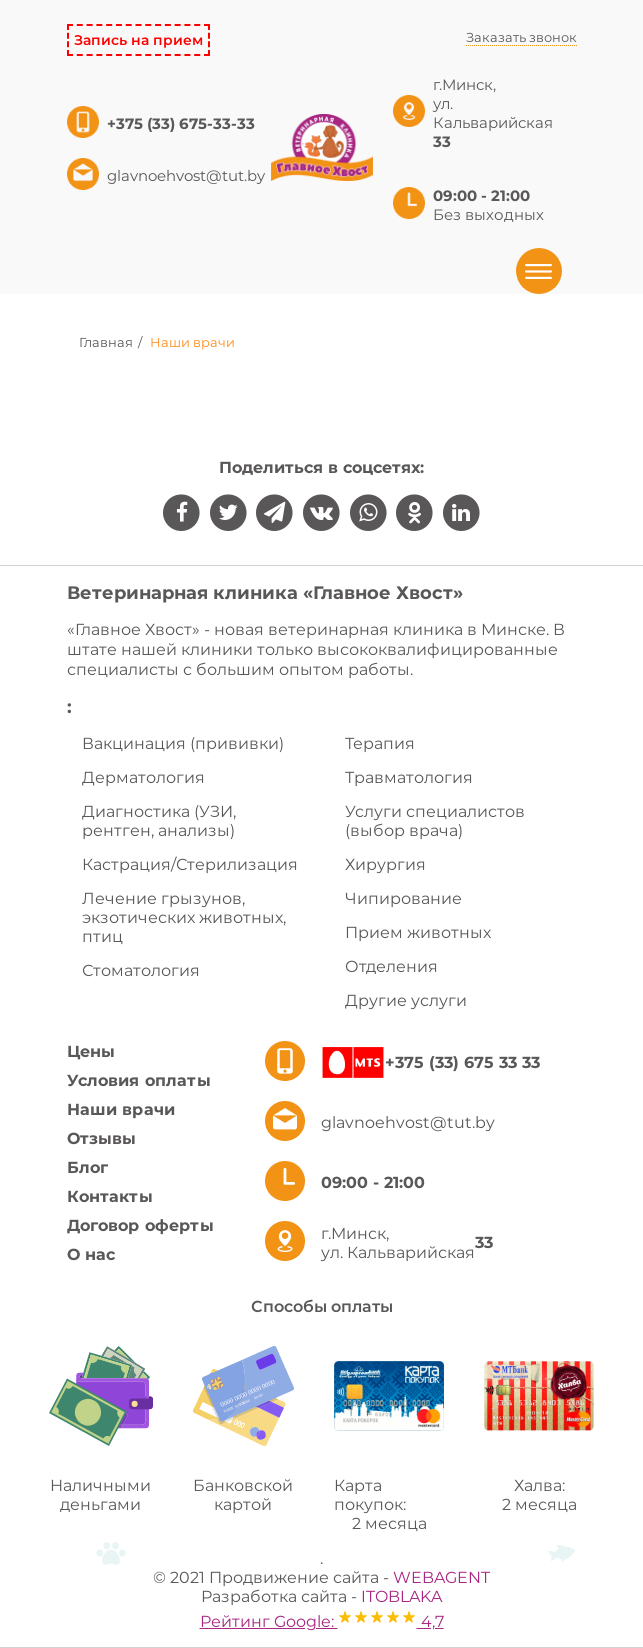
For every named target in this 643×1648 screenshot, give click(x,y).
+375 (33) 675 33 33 (462, 1062)
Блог (88, 1167)
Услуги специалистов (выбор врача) (435, 821)
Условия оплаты (139, 1080)
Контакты (110, 1196)
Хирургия (385, 864)
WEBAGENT (441, 1577)
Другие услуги (406, 1000)
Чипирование (403, 898)
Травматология (409, 777)
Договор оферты (140, 1225)
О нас (91, 1254)
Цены (91, 1051)
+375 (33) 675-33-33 (183, 123)
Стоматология (141, 970)
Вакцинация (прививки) (183, 743)
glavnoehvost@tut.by (186, 175)
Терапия (380, 743)
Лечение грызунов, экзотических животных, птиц (184, 917)
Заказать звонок (521, 37)
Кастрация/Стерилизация (190, 864)
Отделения (391, 966)
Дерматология (143, 777)
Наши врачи (121, 1109)
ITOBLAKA (401, 1596)
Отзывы (102, 1138)
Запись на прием (138, 40)
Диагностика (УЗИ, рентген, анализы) (159, 821)
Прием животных (418, 932)
